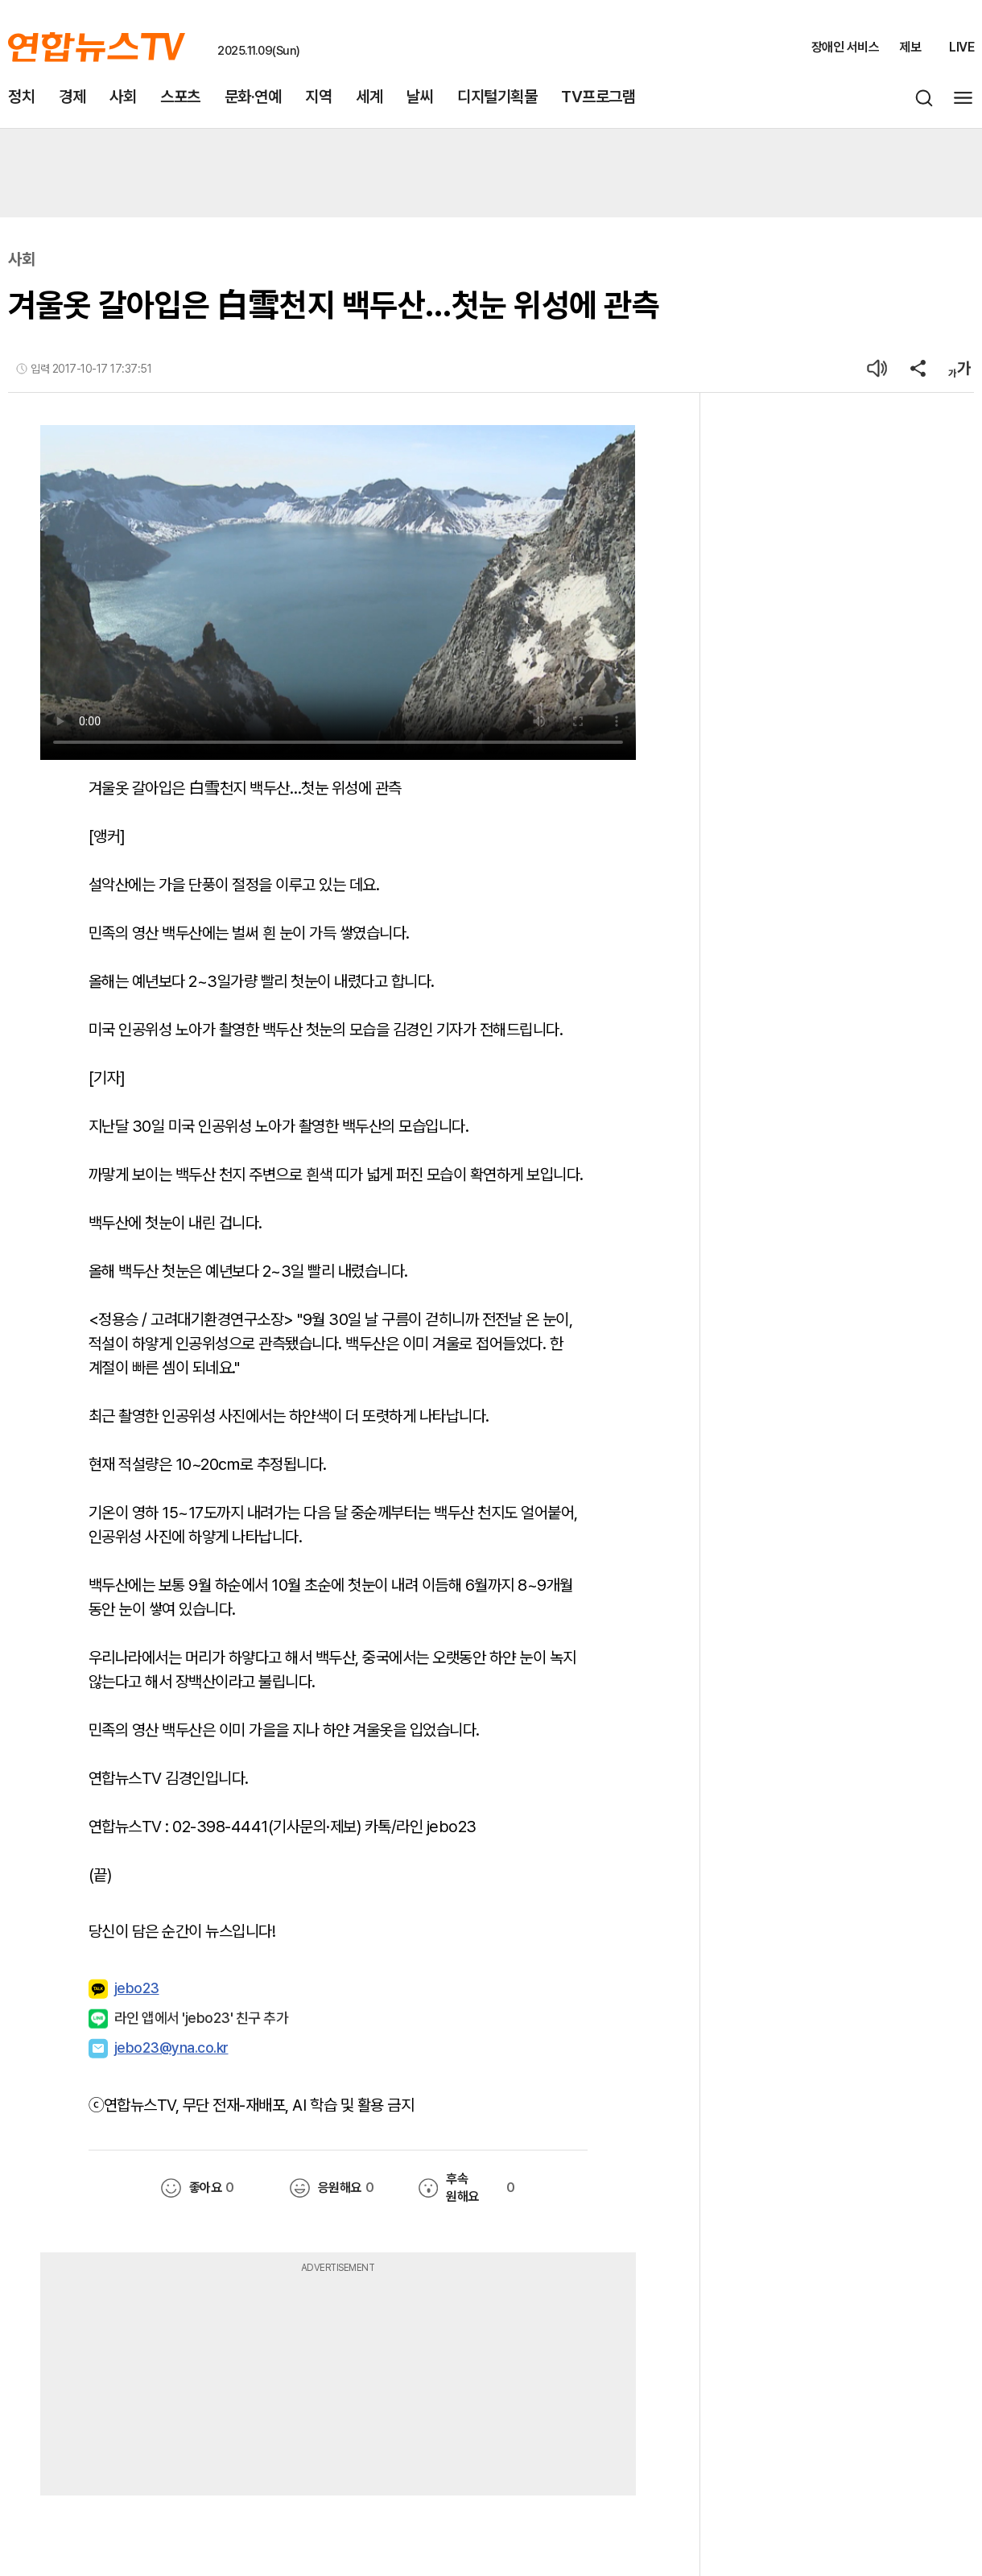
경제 (72, 96)
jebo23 (124, 1989)
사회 (122, 96)
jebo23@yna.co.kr (171, 2047)
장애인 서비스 (845, 47)
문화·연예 (253, 96)
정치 (21, 96)
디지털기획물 (497, 96)
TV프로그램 (598, 96)
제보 (910, 47)
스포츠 (180, 96)
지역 (318, 96)
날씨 (419, 96)
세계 (369, 96)
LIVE (961, 47)
